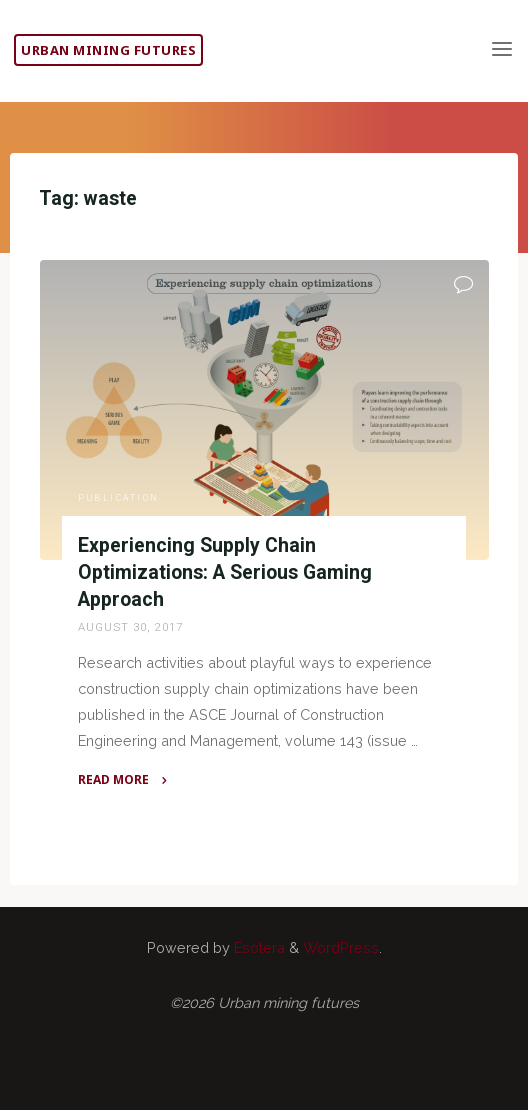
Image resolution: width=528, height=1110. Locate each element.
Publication (119, 498)
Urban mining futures (108, 50)
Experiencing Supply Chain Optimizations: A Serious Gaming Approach (225, 572)
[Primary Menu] (502, 50)
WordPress (341, 947)
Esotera (257, 947)
